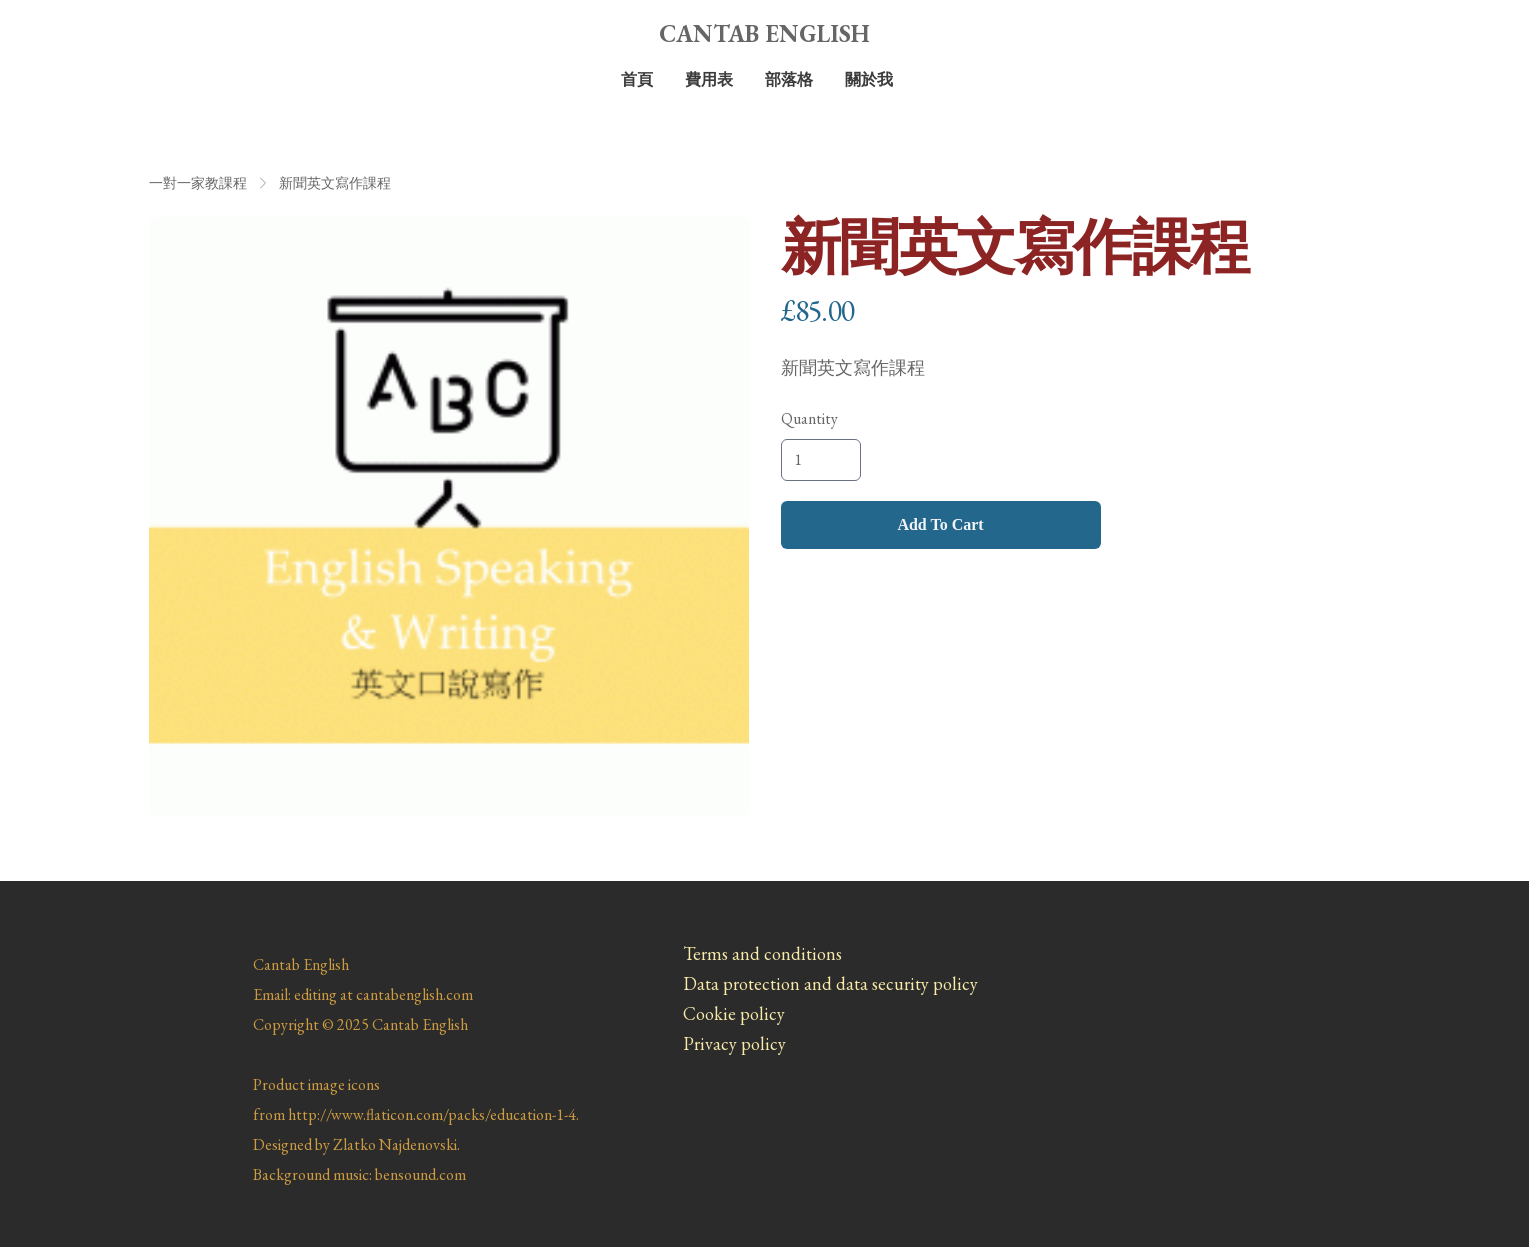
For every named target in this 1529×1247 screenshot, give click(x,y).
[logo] (765, 34)
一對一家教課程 (198, 183)
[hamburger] (165, 32)
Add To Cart (940, 524)
